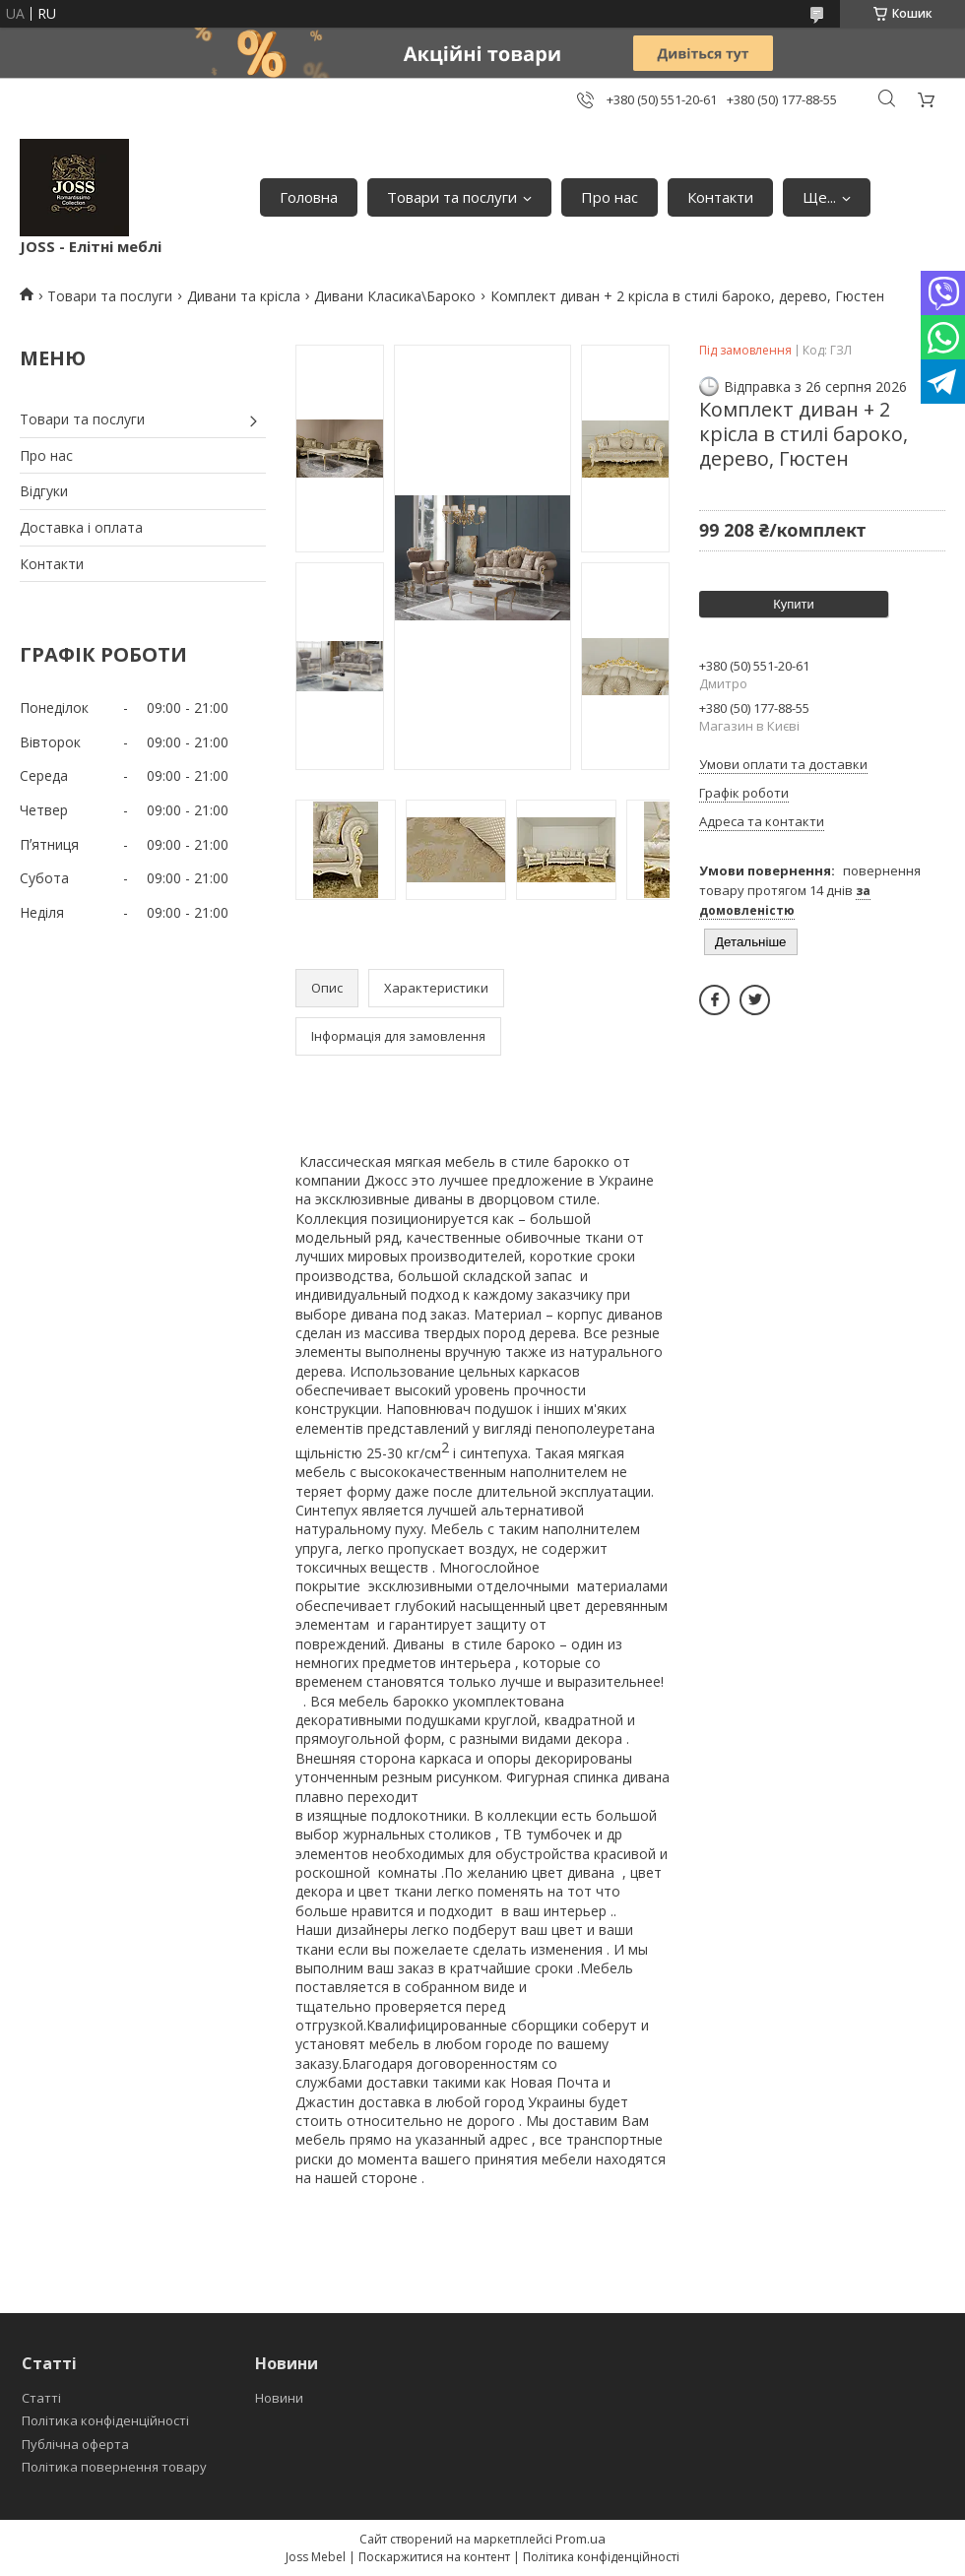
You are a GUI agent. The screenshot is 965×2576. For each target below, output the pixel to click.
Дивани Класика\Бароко (395, 296)
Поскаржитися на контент (434, 2556)
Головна (309, 197)
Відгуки (44, 491)
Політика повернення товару (114, 2467)
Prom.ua (580, 2538)
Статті (41, 2398)
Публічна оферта (75, 2444)
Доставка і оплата (81, 527)
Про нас (609, 197)
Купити (793, 604)
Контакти (720, 197)
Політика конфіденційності (105, 2420)
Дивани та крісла (243, 296)
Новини (279, 2398)
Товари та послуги (452, 197)
